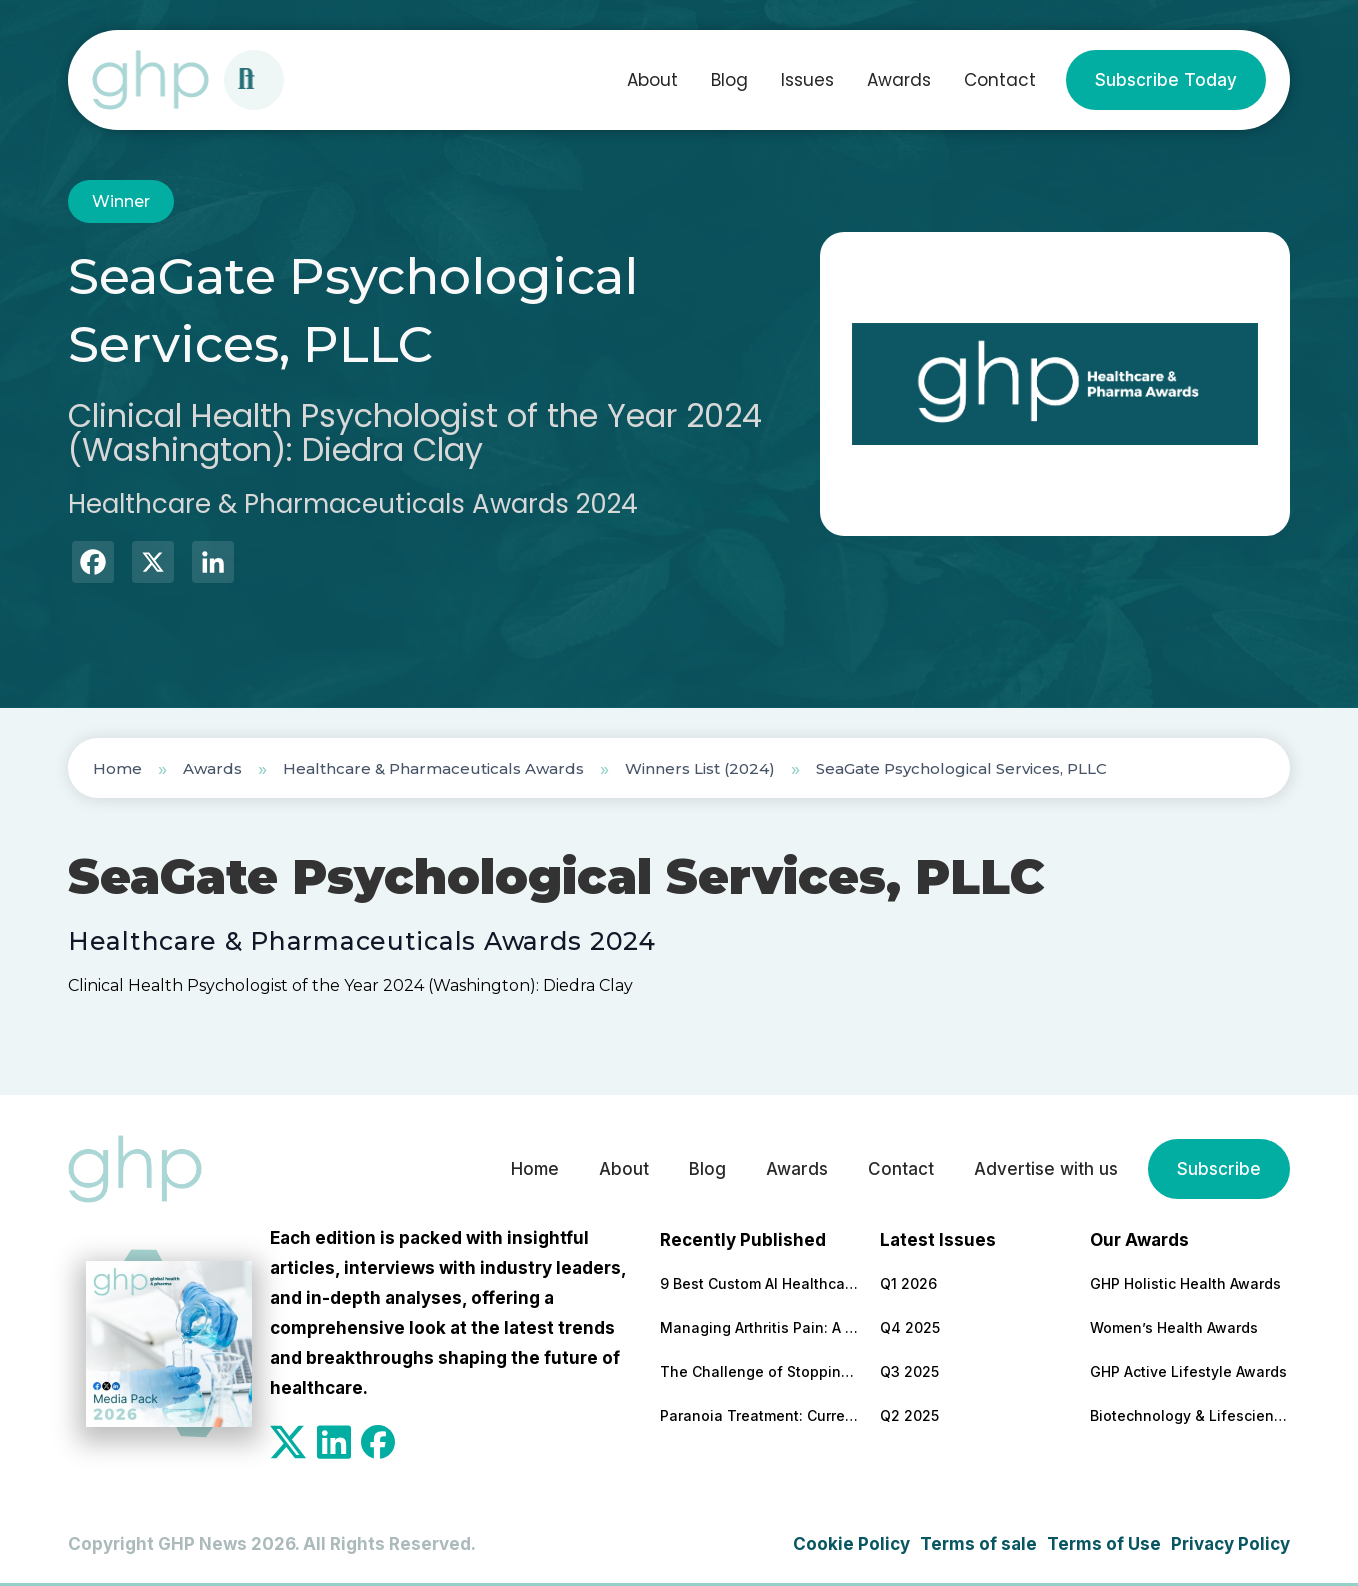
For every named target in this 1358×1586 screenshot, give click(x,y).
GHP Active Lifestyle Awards (1188, 1371)
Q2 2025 (909, 1415)
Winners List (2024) (700, 768)
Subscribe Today (1166, 80)
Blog (729, 80)
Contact (1000, 80)
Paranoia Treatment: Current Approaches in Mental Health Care (760, 1415)
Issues (807, 80)
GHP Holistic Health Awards (1185, 1283)
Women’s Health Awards (1174, 1327)
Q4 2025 (910, 1327)
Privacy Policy (1230, 1544)
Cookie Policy (851, 1544)
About (652, 80)
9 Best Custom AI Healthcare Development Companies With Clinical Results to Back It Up (760, 1283)
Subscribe (1219, 1169)
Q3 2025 (909, 1371)
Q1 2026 (908, 1283)
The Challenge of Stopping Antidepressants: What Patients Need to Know (760, 1371)
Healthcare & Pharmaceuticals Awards (433, 768)
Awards (899, 80)
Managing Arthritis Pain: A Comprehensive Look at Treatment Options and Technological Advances (760, 1327)
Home (117, 768)
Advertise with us (1046, 1169)
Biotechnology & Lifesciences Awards (1190, 1415)
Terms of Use (1104, 1544)
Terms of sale (978, 1544)
